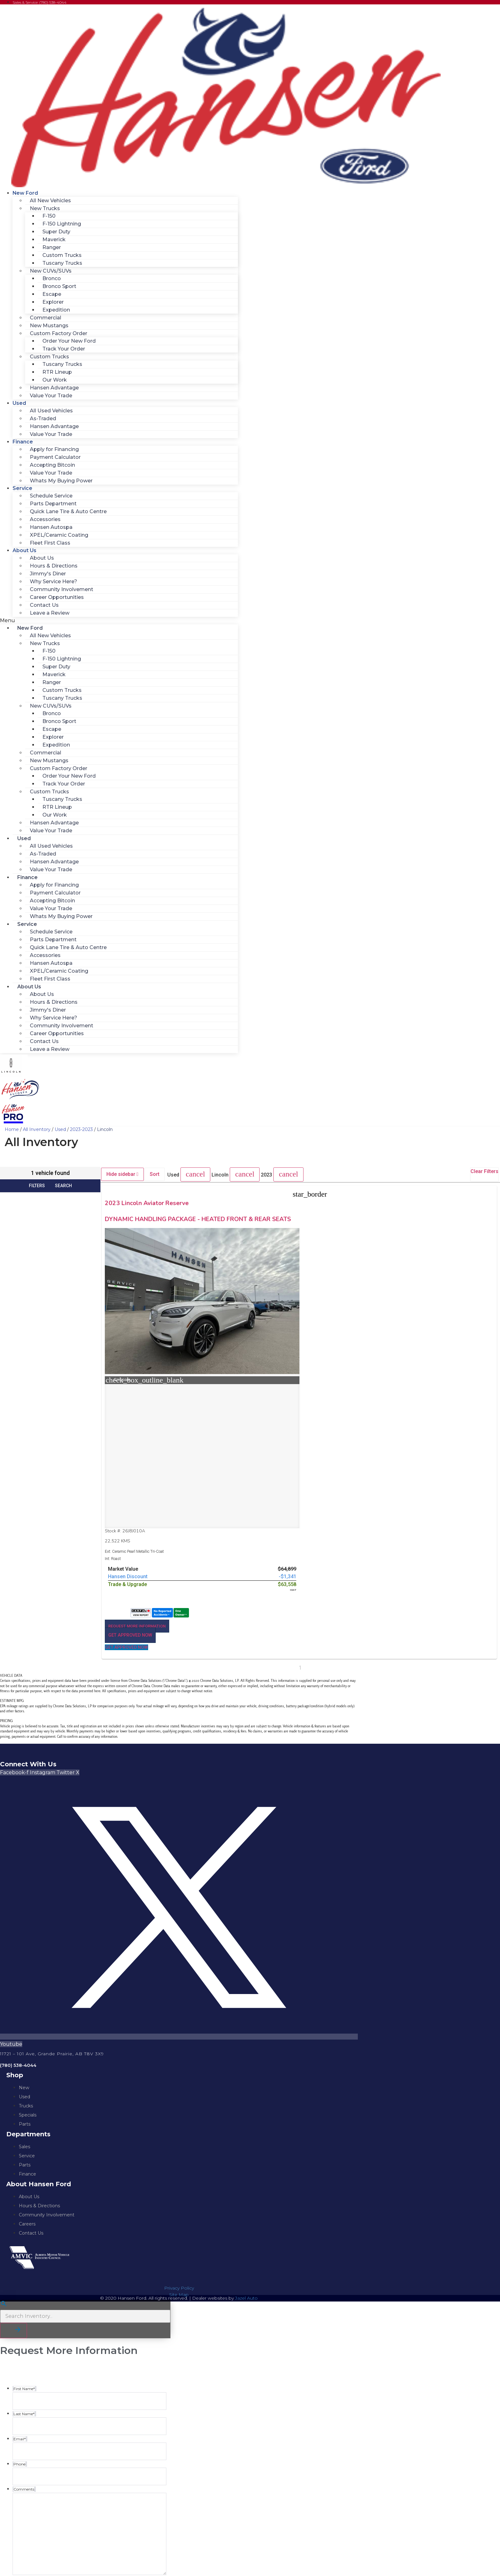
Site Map (179, 2160)
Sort (154, 1174)
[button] (119, 620)
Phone (18, 2552)
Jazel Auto (246, 2163)
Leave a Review (49, 613)
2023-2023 (81, 1129)
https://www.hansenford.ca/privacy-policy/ (64, 2529)
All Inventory (37, 1129)
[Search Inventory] (85, 2181)
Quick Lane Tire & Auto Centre (68, 511)
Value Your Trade (51, 396)
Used (19, 403)
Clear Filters (484, 1171)
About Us (24, 550)
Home (12, 1129)
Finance (23, 442)
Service (22, 488)
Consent (21, 2461)
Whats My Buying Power (61, 481)
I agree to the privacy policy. (48, 2469)
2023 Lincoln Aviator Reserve (149, 1203)
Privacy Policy (179, 2153)
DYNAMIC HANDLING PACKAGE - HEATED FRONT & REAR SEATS (149, 1226)
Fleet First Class (50, 543)
